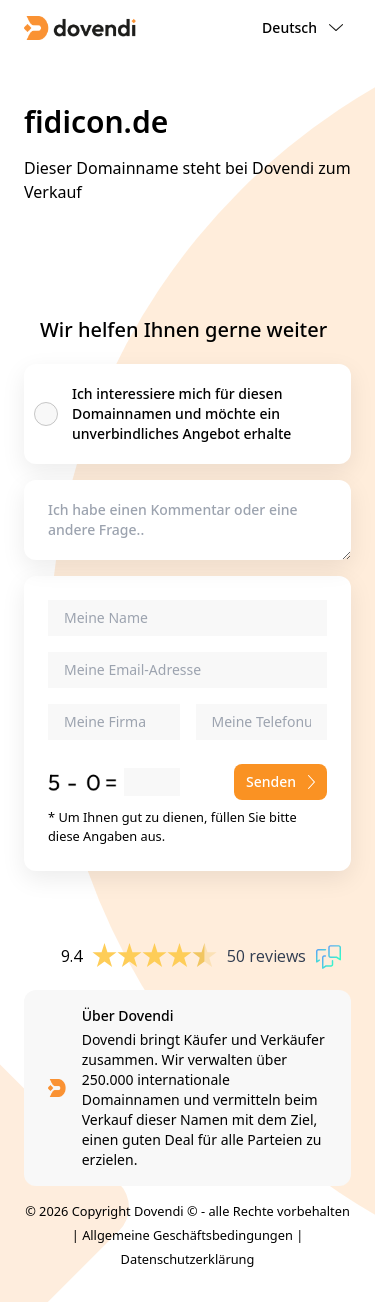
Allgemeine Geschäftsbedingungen (187, 1235)
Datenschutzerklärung (188, 1259)
